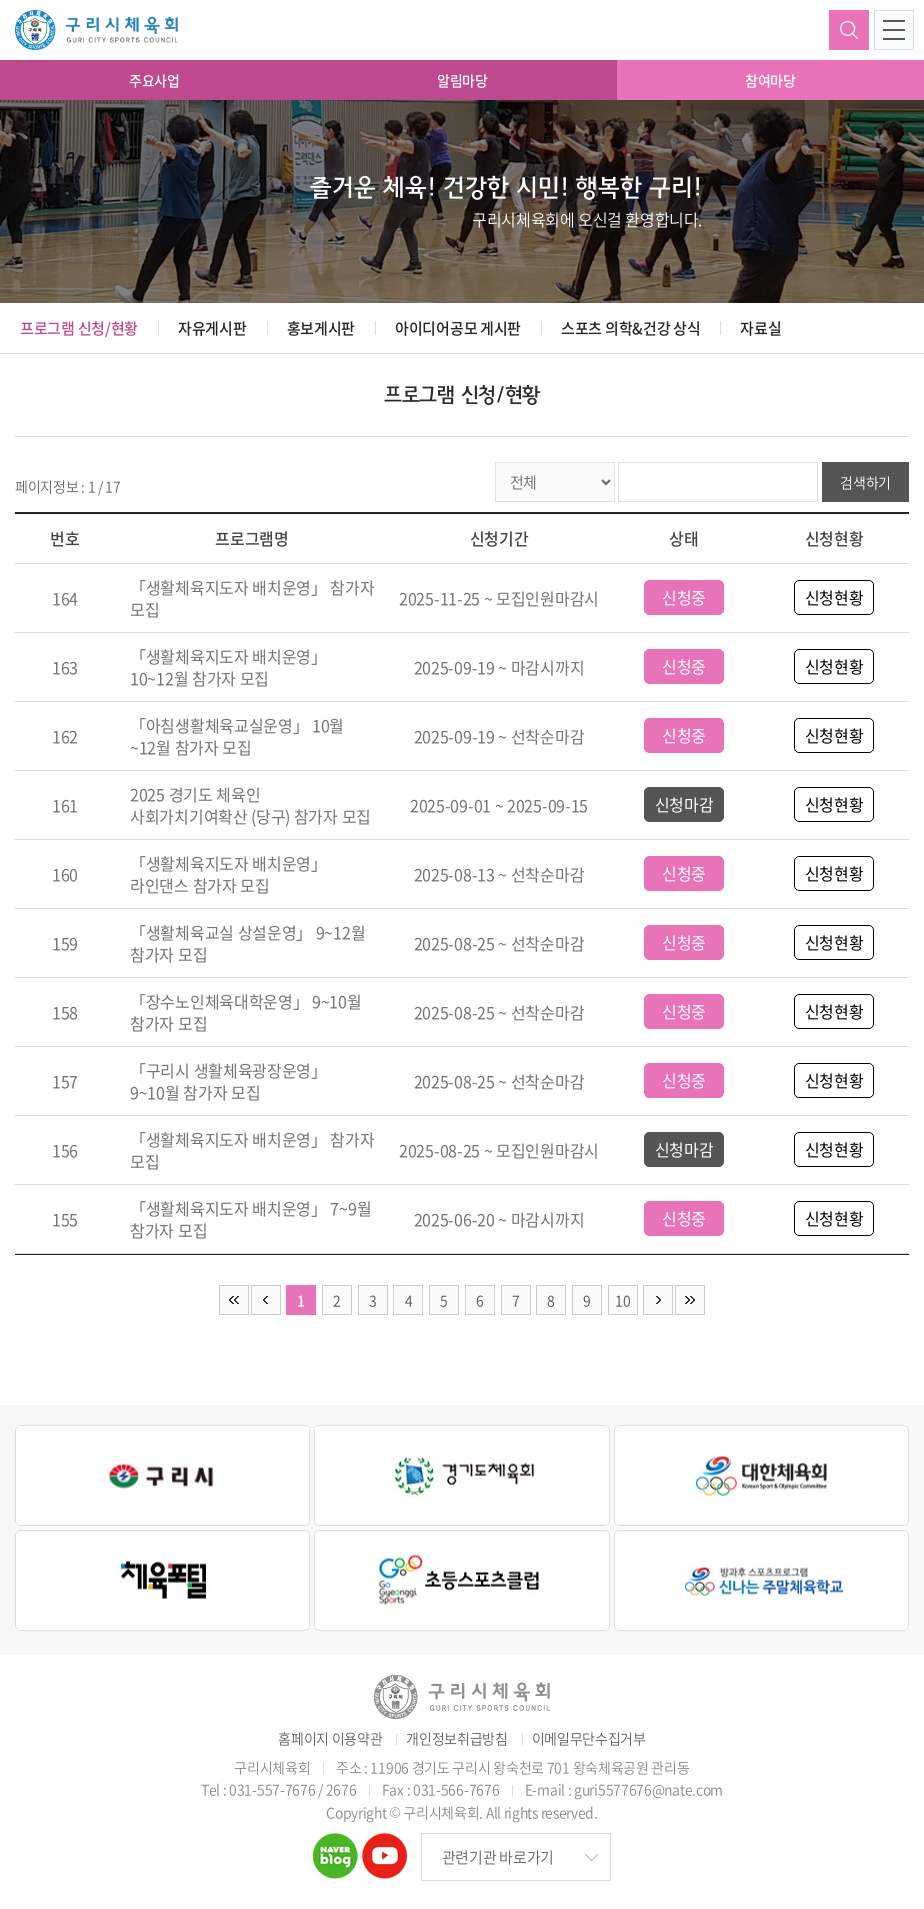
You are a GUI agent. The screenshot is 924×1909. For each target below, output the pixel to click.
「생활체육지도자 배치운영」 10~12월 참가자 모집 (228, 667)
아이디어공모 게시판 (458, 328)
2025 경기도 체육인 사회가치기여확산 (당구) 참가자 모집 (250, 805)
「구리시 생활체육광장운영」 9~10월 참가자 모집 (228, 1081)
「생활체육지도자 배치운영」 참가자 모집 (252, 598)
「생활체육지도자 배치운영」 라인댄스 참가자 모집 (228, 874)
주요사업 (154, 80)
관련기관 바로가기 (498, 1857)
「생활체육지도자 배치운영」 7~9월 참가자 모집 (250, 1219)
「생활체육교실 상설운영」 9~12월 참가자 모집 (247, 943)
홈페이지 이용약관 (330, 1738)
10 (622, 1300)
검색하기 (849, 30)
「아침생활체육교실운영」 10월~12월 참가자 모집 (237, 736)
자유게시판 (212, 328)
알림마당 (462, 80)
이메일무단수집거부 (589, 1738)
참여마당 (770, 80)
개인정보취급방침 (457, 1738)
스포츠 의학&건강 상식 (630, 328)
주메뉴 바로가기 (0, 0)
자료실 (760, 328)
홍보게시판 (321, 328)
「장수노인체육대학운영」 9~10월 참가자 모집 (246, 1012)
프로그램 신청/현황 (79, 328)
